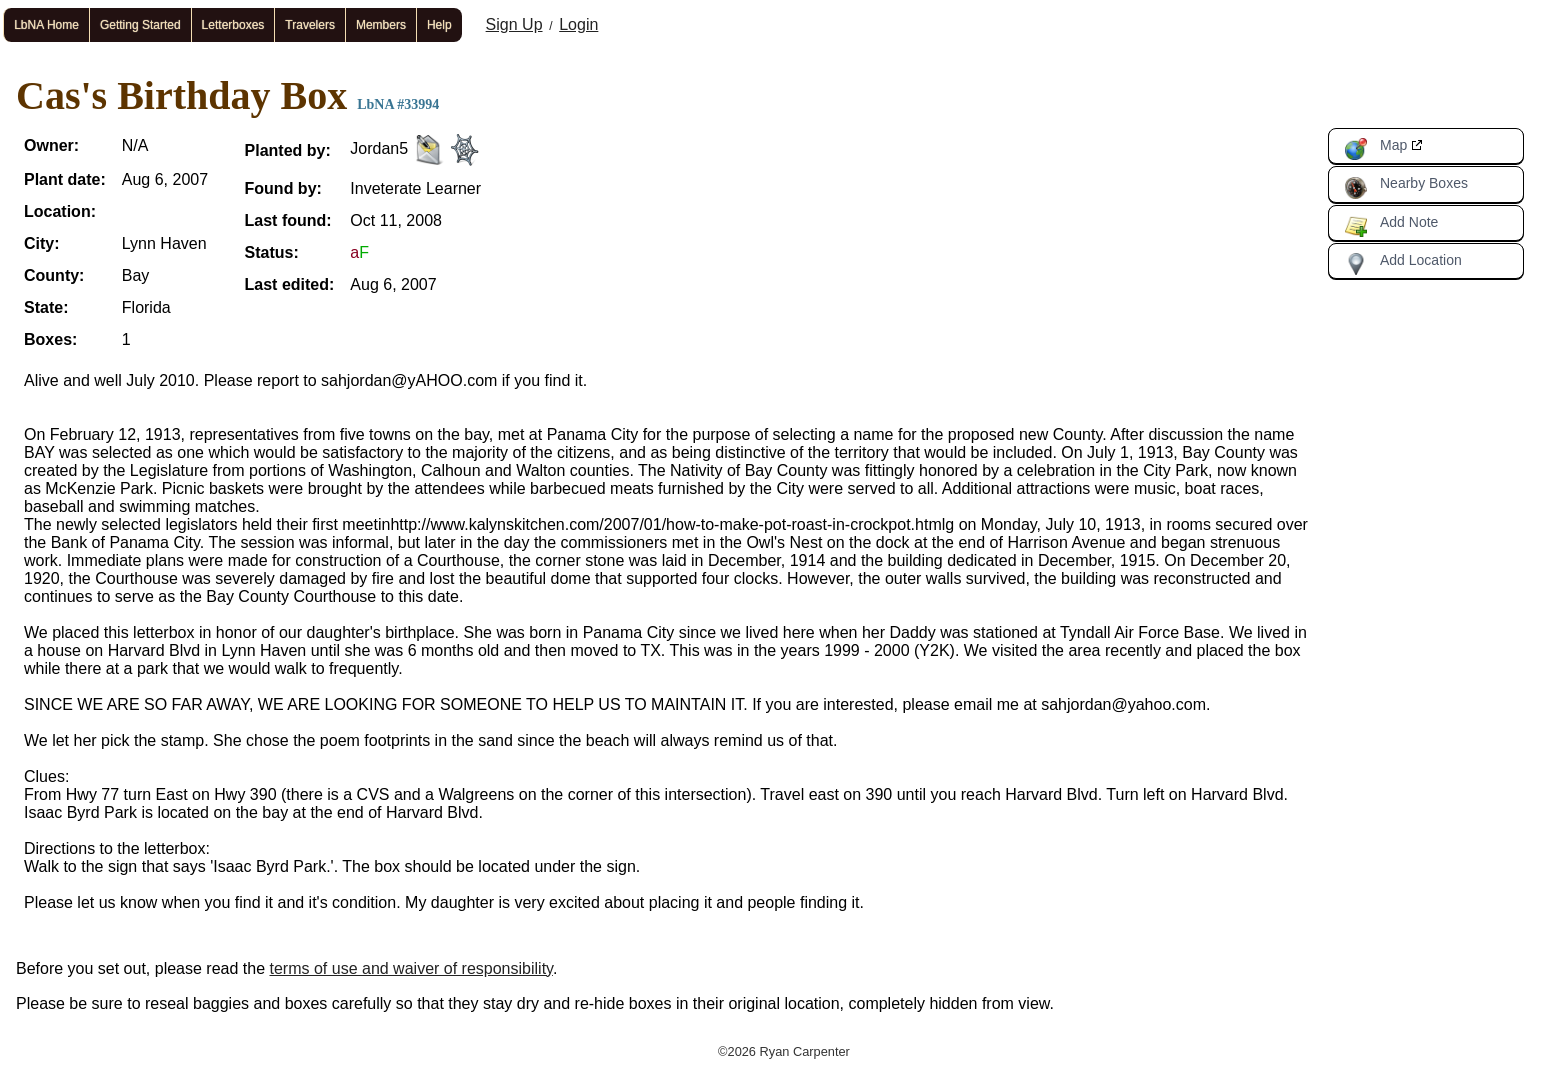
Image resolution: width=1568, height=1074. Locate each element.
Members (381, 25)
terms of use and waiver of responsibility (411, 968)
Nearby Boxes (1406, 187)
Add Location (1403, 264)
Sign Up (514, 24)
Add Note (1391, 226)
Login (578, 24)
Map (1375, 149)
